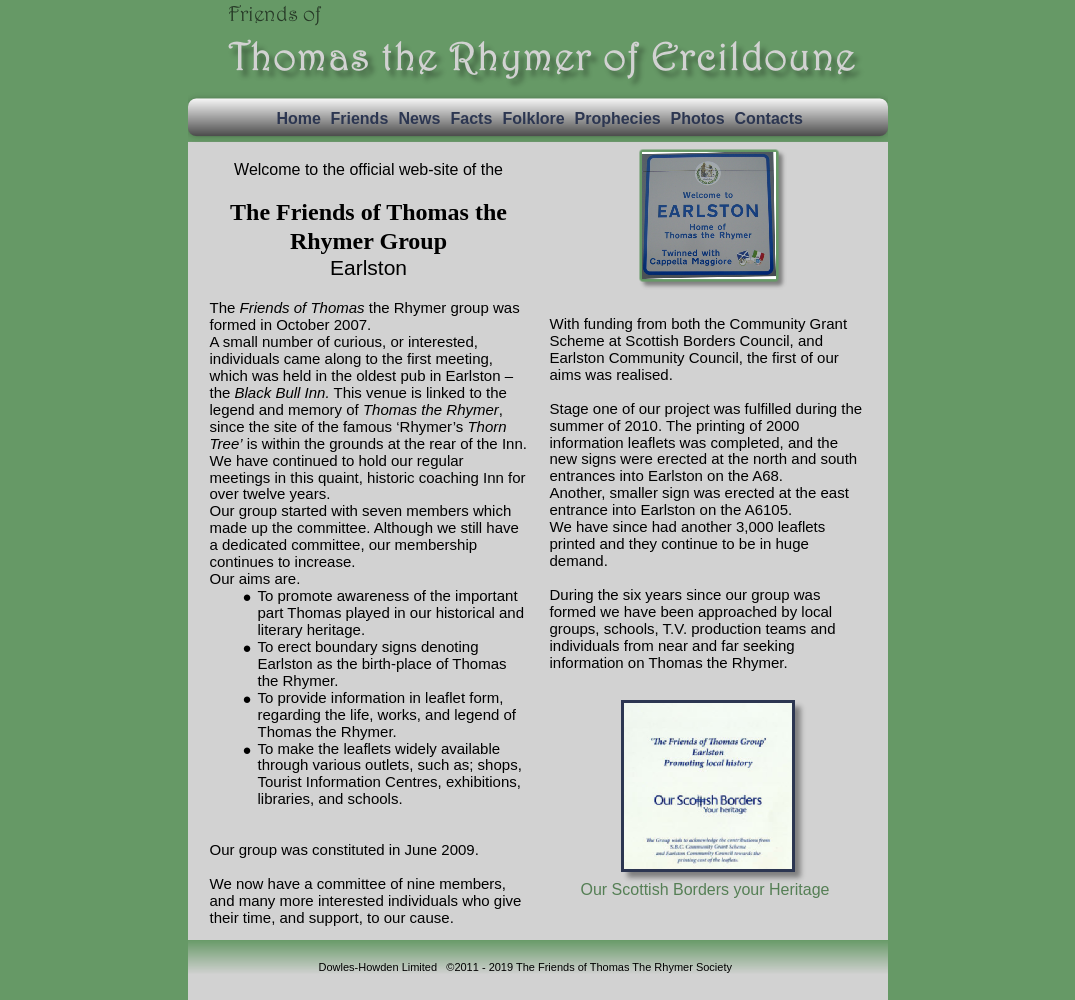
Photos (698, 118)
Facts (472, 118)
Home (299, 118)
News (420, 118)
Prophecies (618, 118)
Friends (360, 118)
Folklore (534, 118)
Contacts (769, 118)
